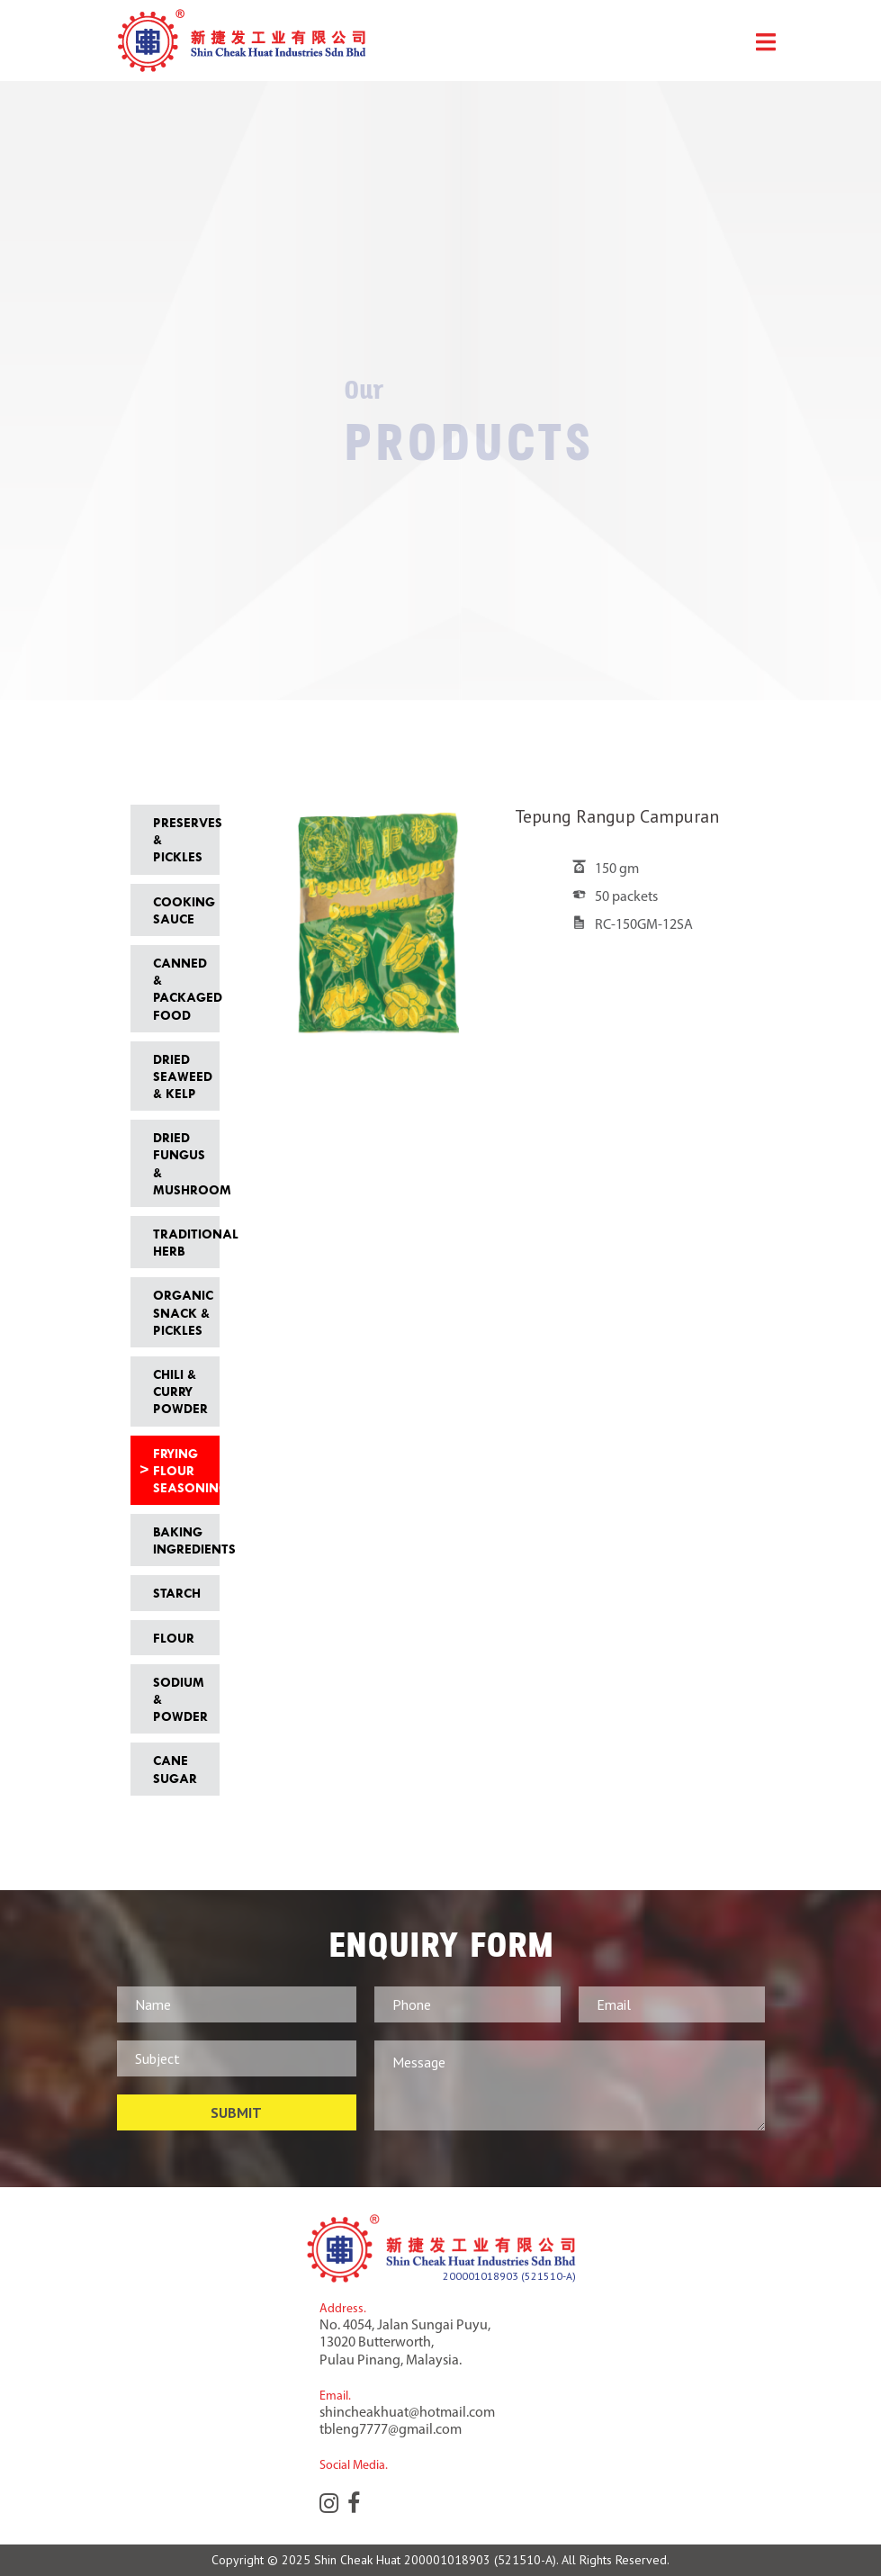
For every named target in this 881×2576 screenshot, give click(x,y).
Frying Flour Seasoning (182, 1470)
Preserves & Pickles (182, 839)
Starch (177, 1592)
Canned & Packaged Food (182, 988)
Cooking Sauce (182, 910)
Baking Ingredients (182, 1540)
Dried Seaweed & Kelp (182, 1076)
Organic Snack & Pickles (182, 1312)
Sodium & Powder (180, 1699)
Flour (173, 1637)
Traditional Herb (182, 1242)
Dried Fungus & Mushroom (182, 1163)
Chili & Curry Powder (180, 1391)
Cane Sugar (175, 1769)
